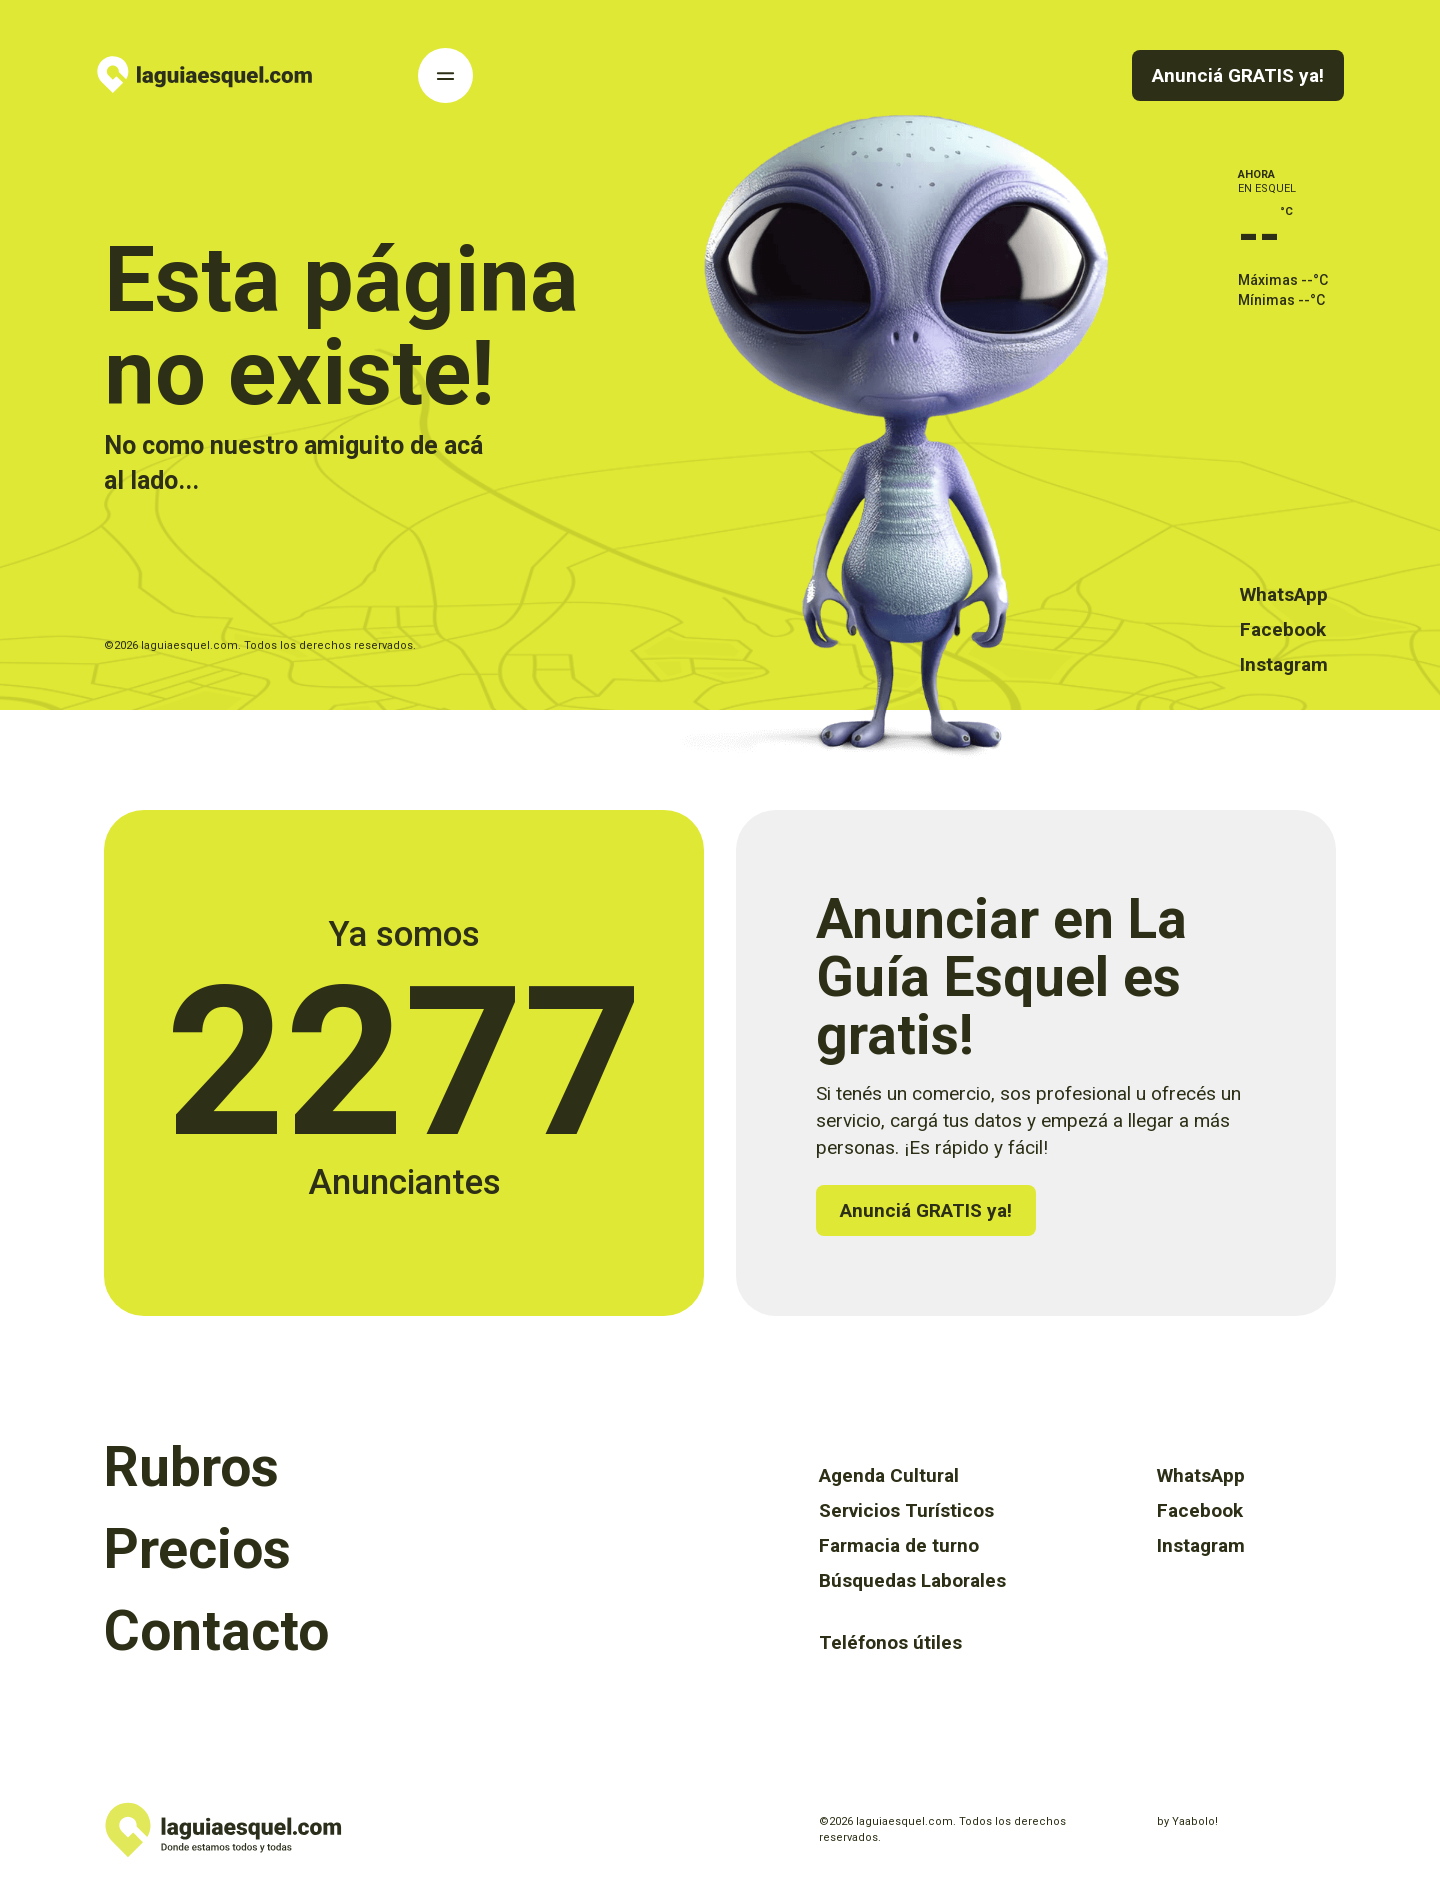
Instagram (1284, 664)
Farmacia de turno (899, 1545)
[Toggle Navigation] (445, 75)
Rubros (191, 1467)
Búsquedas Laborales (912, 1580)
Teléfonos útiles (890, 1642)
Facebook (1283, 629)
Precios (197, 1549)
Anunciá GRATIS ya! (1238, 75)
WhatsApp (1284, 594)
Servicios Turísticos (906, 1510)
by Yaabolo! (1187, 1821)
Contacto (216, 1631)
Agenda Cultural (889, 1475)
